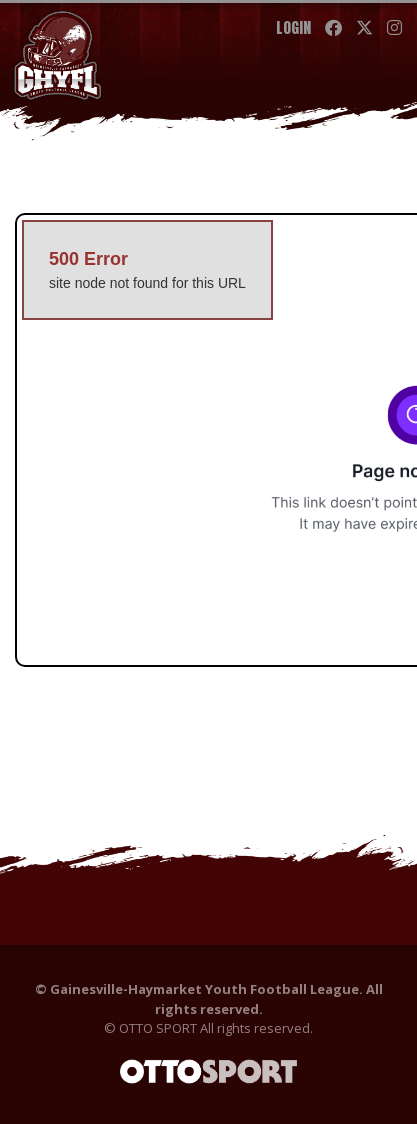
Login (293, 27)
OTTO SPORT (158, 1028)
